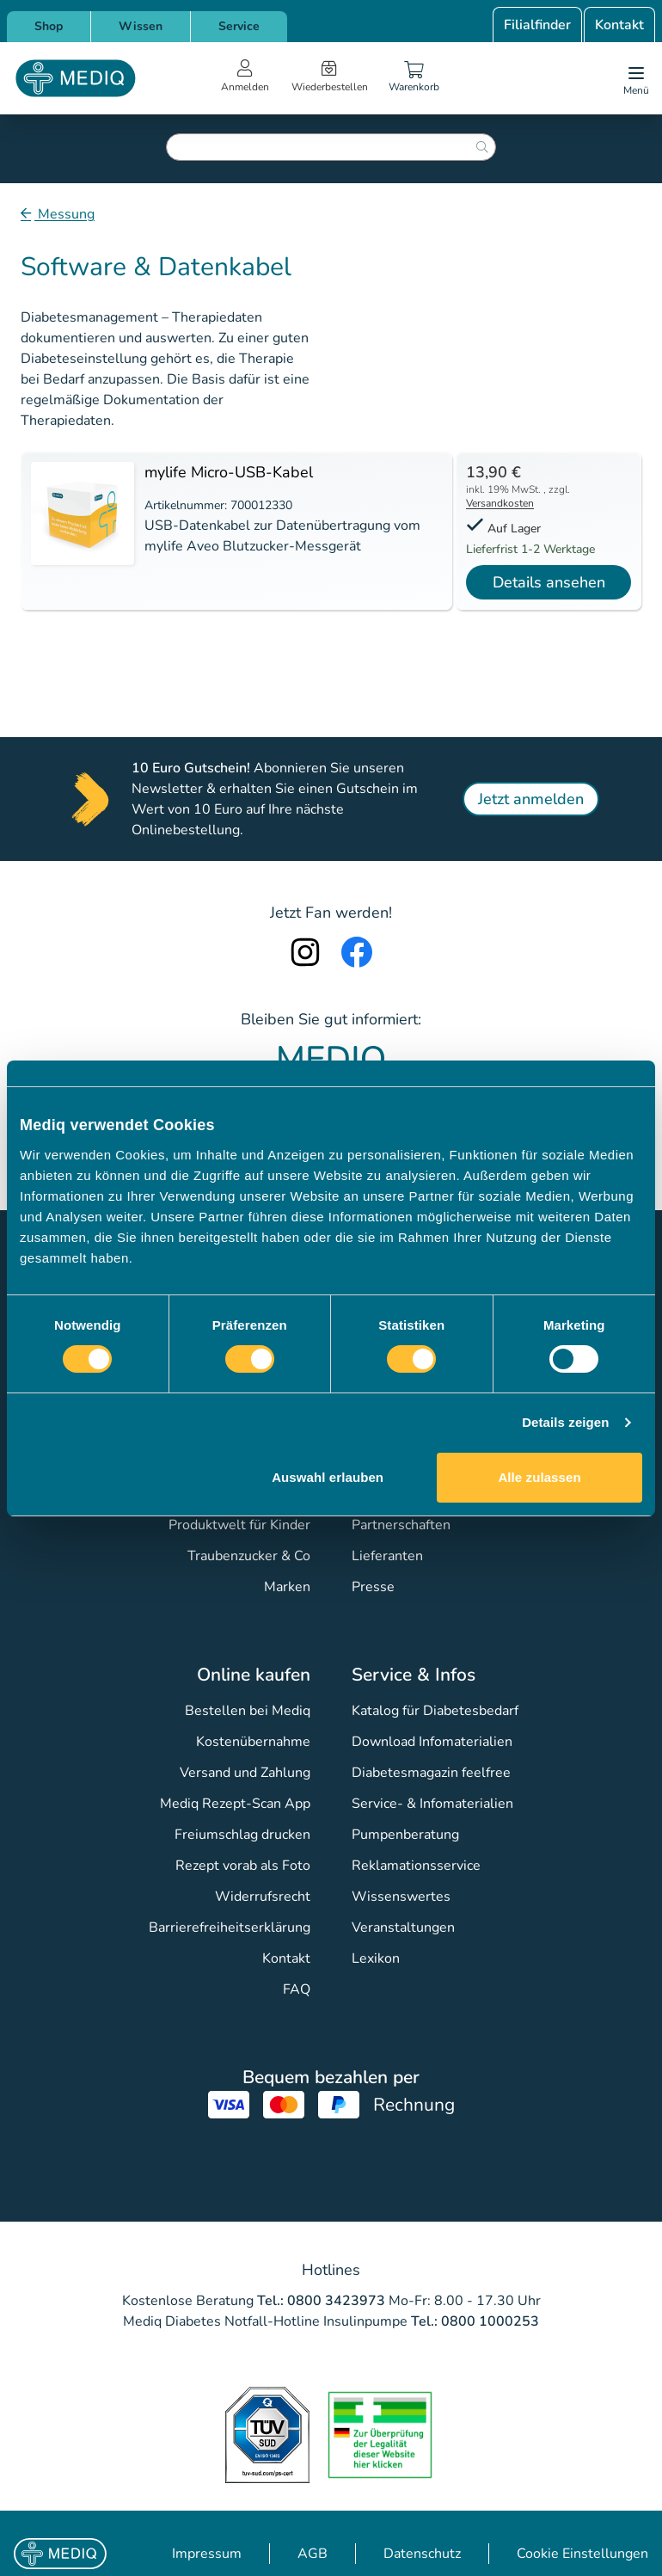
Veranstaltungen (403, 1927)
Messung (64, 214)
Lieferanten (387, 1555)
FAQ (296, 1989)
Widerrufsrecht (262, 1896)
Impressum (207, 2553)
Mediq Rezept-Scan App (235, 1803)
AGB (312, 2553)
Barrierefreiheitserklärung (229, 1927)
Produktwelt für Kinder (239, 1524)
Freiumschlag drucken (242, 1834)
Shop (48, 26)
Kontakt (619, 24)
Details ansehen (549, 582)
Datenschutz (422, 2553)
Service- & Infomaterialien (432, 1803)
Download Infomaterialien (432, 1741)
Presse (373, 1586)
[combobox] (331, 147)
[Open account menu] (245, 78)
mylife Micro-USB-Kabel (228, 472)
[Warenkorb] (414, 78)
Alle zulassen (539, 1477)
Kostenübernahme (253, 1741)
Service (239, 26)
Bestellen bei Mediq (247, 1710)
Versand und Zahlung (245, 1772)
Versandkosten (500, 503)
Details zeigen (565, 1422)
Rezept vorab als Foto (242, 1865)
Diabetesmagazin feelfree (431, 1772)
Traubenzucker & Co (248, 1555)
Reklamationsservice (416, 1865)
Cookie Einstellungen (582, 2553)
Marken (287, 1586)
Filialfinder (537, 24)
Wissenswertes (401, 1896)
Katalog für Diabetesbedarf (435, 1710)
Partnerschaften (401, 1524)
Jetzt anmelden (531, 799)
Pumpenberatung (405, 1834)
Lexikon (376, 1958)
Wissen (140, 26)
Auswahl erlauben (327, 1477)
